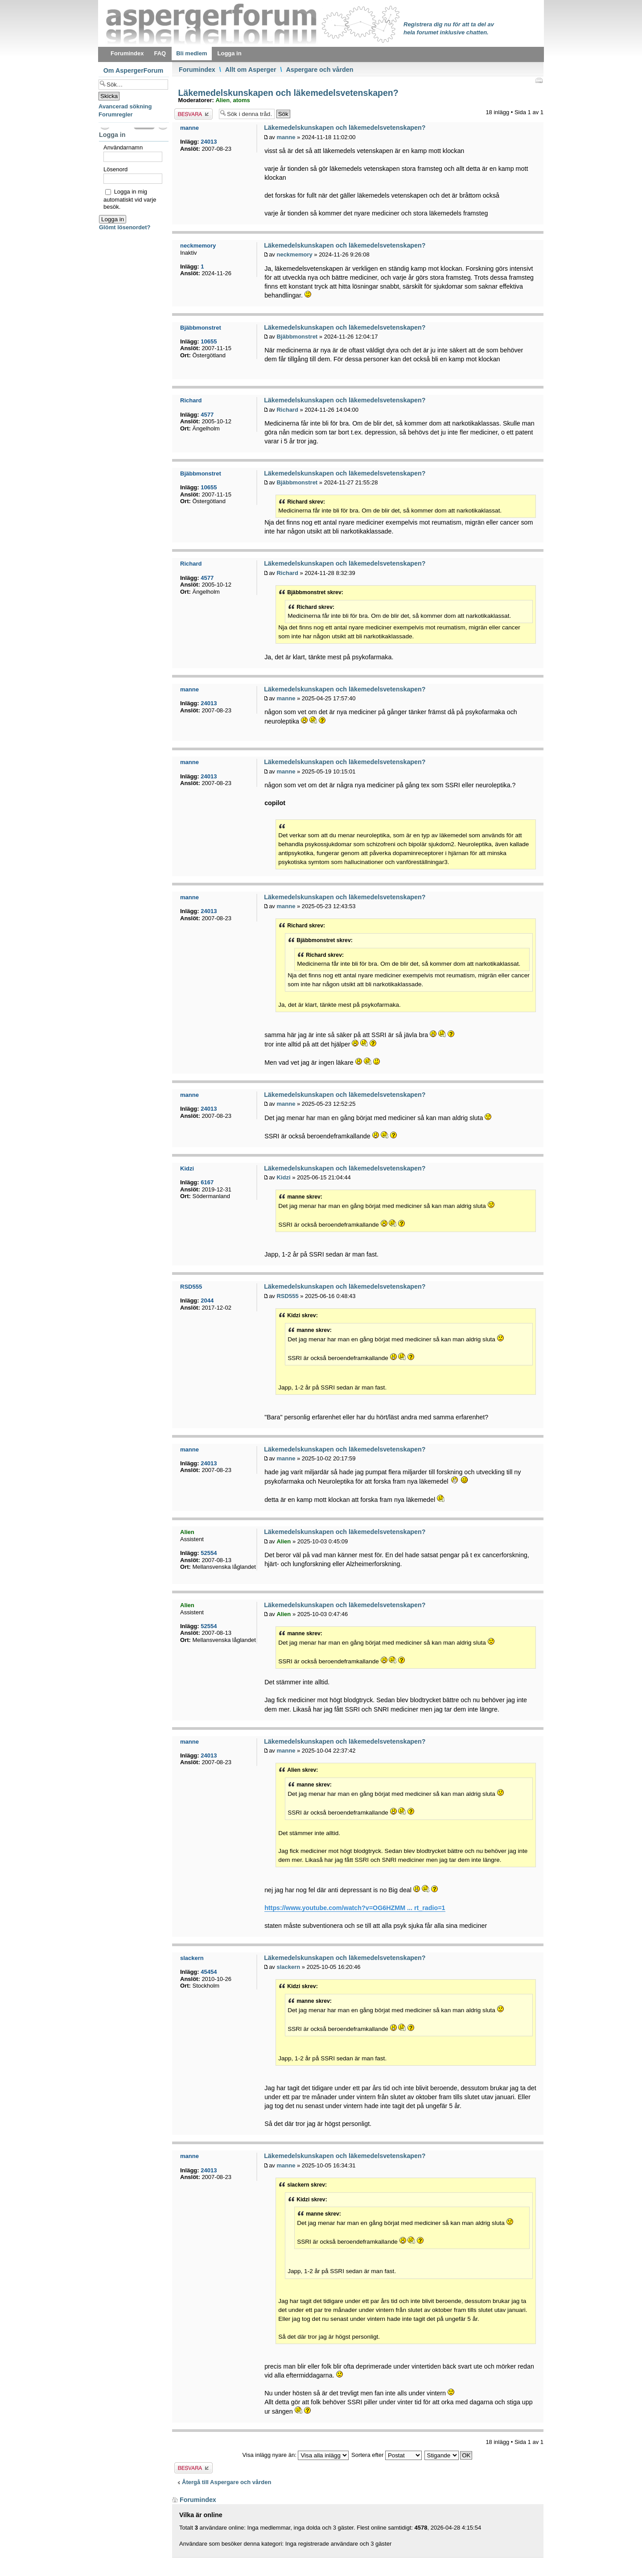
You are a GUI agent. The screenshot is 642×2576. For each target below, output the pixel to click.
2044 (207, 1300)
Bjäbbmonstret (296, 336)
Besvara (193, 114)
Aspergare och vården (319, 69)
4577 (207, 414)
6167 (207, 1182)
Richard (287, 409)
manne (285, 137)
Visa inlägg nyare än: (296, 2455)
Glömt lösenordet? (125, 227)
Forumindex (197, 69)
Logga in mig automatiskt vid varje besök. (129, 199)
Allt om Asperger (250, 69)
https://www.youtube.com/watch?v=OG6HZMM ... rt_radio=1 (354, 1907)
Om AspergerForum (133, 70)
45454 (209, 1971)
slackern (288, 1967)
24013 (209, 141)
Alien (222, 100)
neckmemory (294, 254)
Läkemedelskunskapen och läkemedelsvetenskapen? (287, 93)
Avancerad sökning (125, 106)
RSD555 (287, 1296)
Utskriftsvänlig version (538, 80)
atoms (241, 100)
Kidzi (283, 1177)
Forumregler (116, 114)
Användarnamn (123, 147)
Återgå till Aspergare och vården (226, 2482)
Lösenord (115, 169)
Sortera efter (386, 2455)
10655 (209, 341)
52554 (209, 1553)
